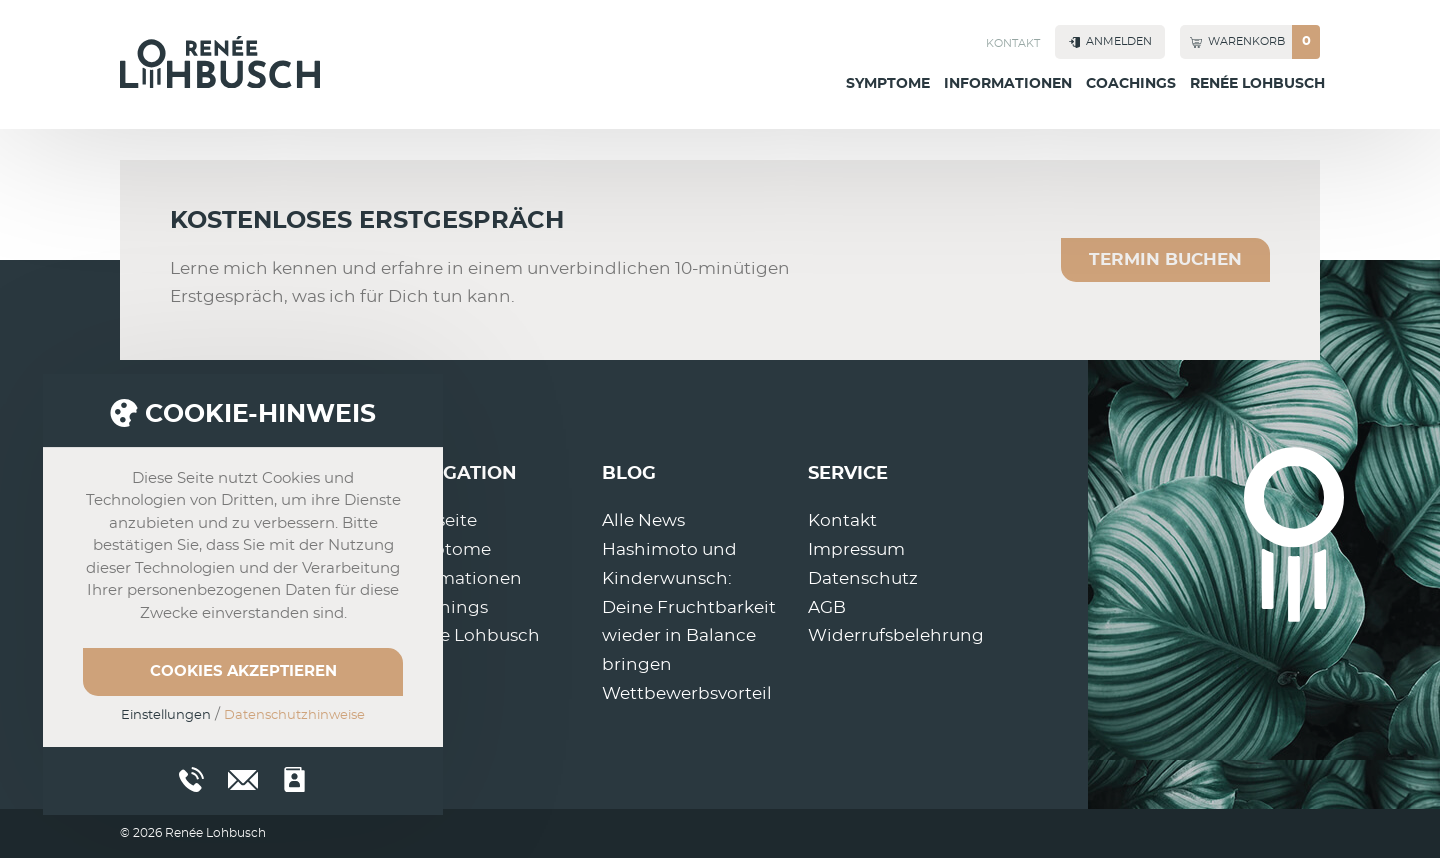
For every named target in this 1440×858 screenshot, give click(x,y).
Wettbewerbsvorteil (687, 693)
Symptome (888, 84)
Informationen (1008, 84)
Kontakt (1013, 43)
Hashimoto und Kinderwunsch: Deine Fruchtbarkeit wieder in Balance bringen (689, 607)
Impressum (856, 549)
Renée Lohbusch (1257, 84)
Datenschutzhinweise (294, 715)
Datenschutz (863, 578)
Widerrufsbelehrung (896, 635)
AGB (827, 607)
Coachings (1131, 84)
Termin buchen (1165, 259)
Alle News (643, 520)
